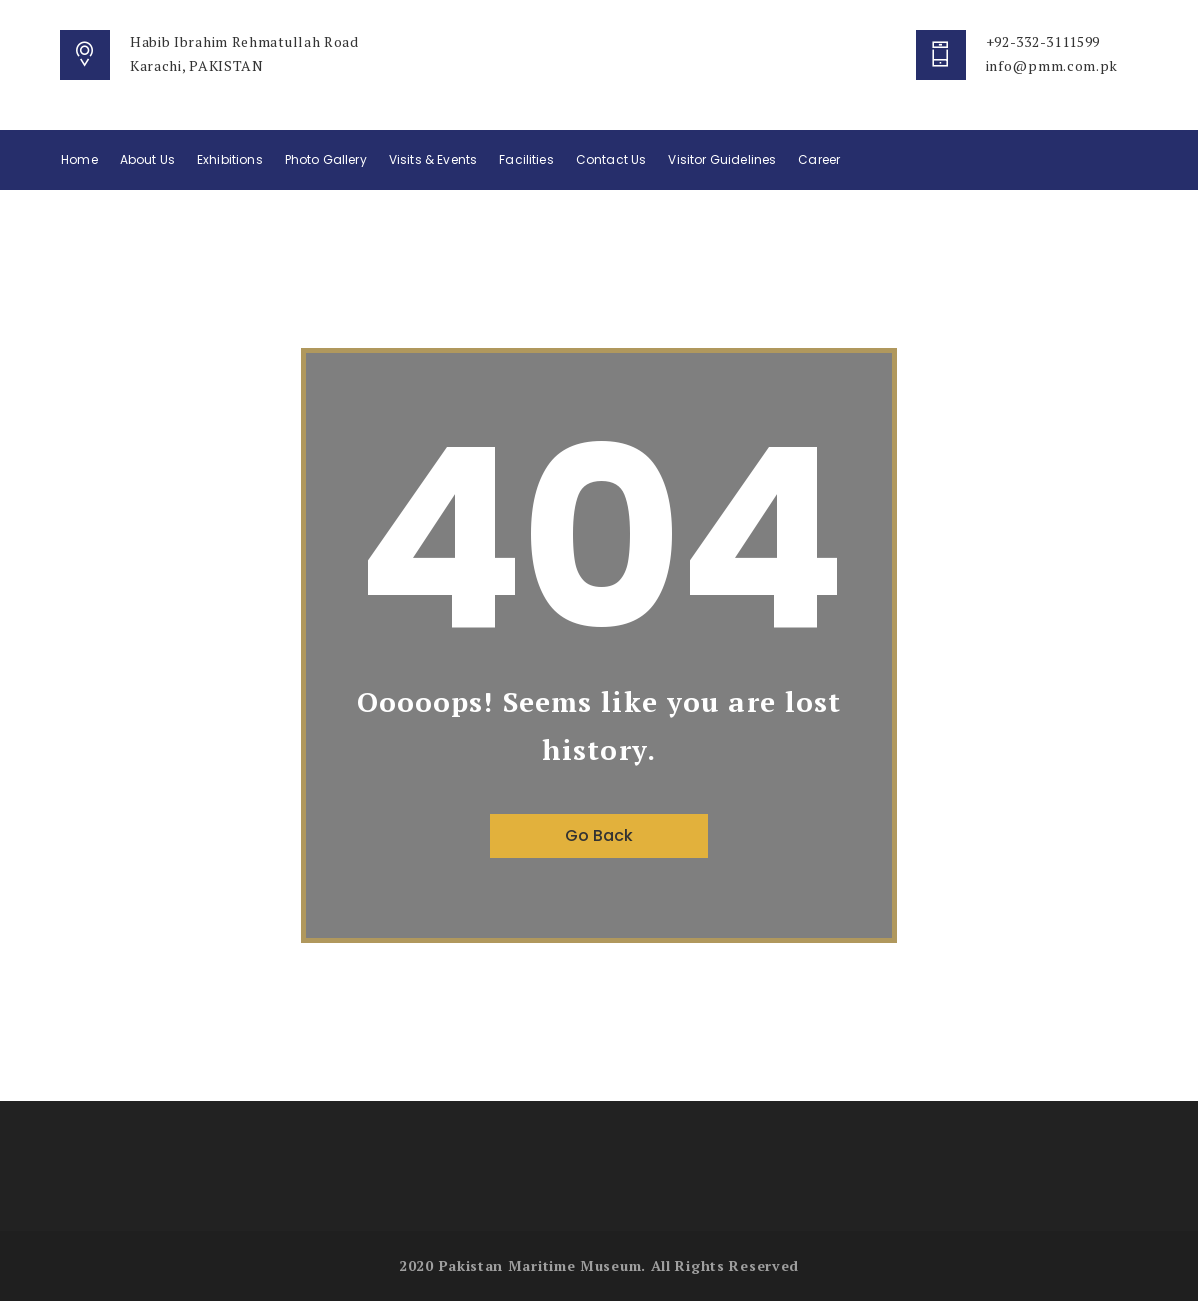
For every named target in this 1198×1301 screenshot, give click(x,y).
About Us (147, 159)
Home (79, 159)
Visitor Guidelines (722, 159)
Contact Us (611, 159)
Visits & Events (433, 159)
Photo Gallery (326, 159)
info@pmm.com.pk (1052, 65)
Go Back (599, 835)
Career (819, 159)
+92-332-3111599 (1043, 41)
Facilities (526, 159)
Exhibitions (230, 159)
